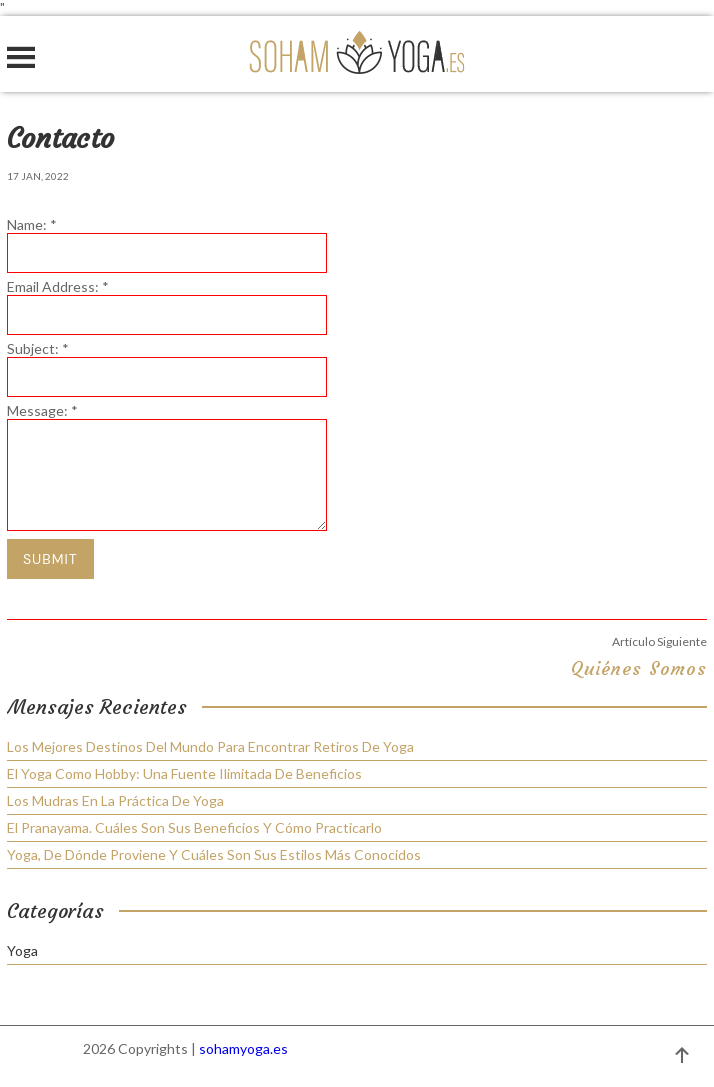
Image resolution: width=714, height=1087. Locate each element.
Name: (32, 224)
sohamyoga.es (243, 1048)
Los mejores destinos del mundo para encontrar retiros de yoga (210, 746)
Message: (42, 410)
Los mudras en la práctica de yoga (115, 800)
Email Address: (58, 286)
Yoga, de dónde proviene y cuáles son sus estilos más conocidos (214, 854)
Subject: (38, 348)
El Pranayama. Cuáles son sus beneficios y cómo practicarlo (194, 827)
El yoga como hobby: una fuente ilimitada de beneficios (184, 773)
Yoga (22, 951)
